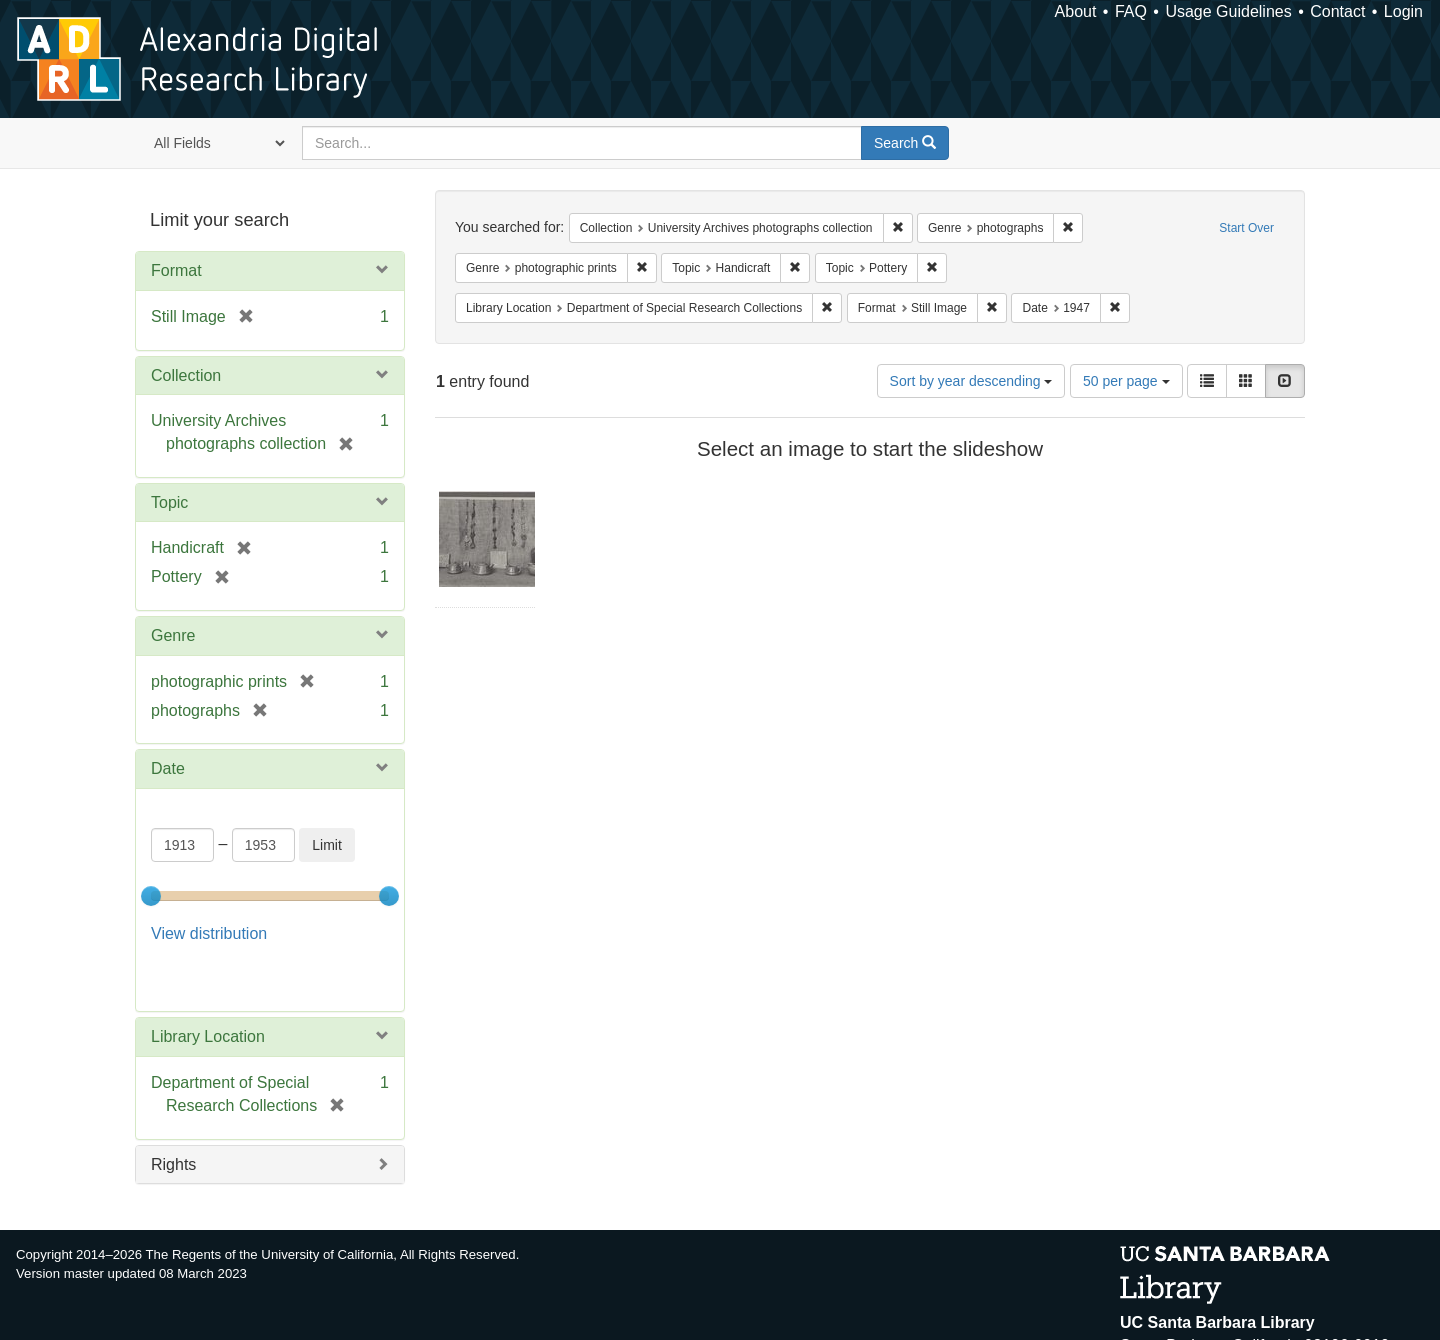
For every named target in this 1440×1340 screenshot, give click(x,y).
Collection (186, 375)
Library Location (208, 986)
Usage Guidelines (1228, 11)
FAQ (1131, 11)
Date (168, 768)
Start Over (1246, 228)
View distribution (209, 933)
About (1076, 11)
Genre (173, 635)
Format (176, 270)
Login (1403, 11)
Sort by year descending (971, 381)
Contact (1337, 11)
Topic (169, 502)
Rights (173, 1113)
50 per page (1126, 381)
